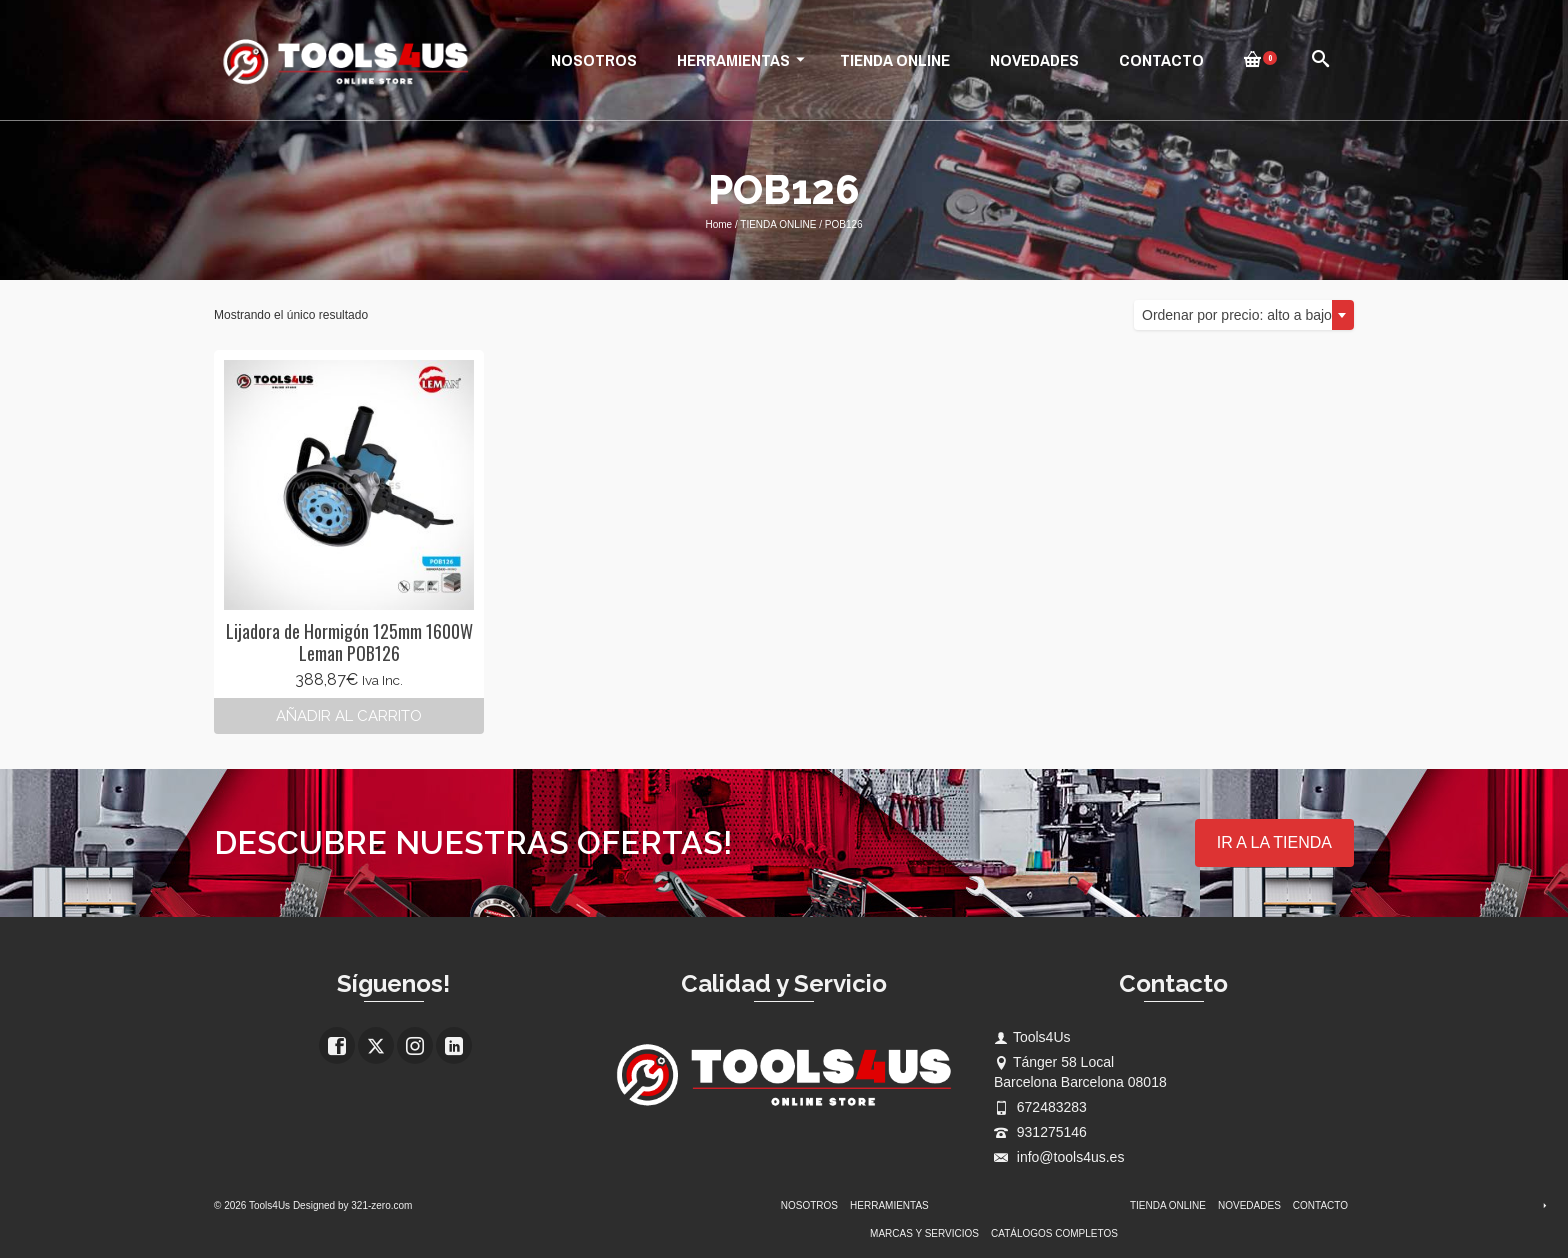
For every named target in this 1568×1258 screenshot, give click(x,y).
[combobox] (1244, 315)
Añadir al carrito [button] (349, 716)
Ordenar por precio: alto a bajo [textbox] (1237, 315)
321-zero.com (381, 1205)
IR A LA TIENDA (1274, 842)
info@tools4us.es (1059, 1157)
